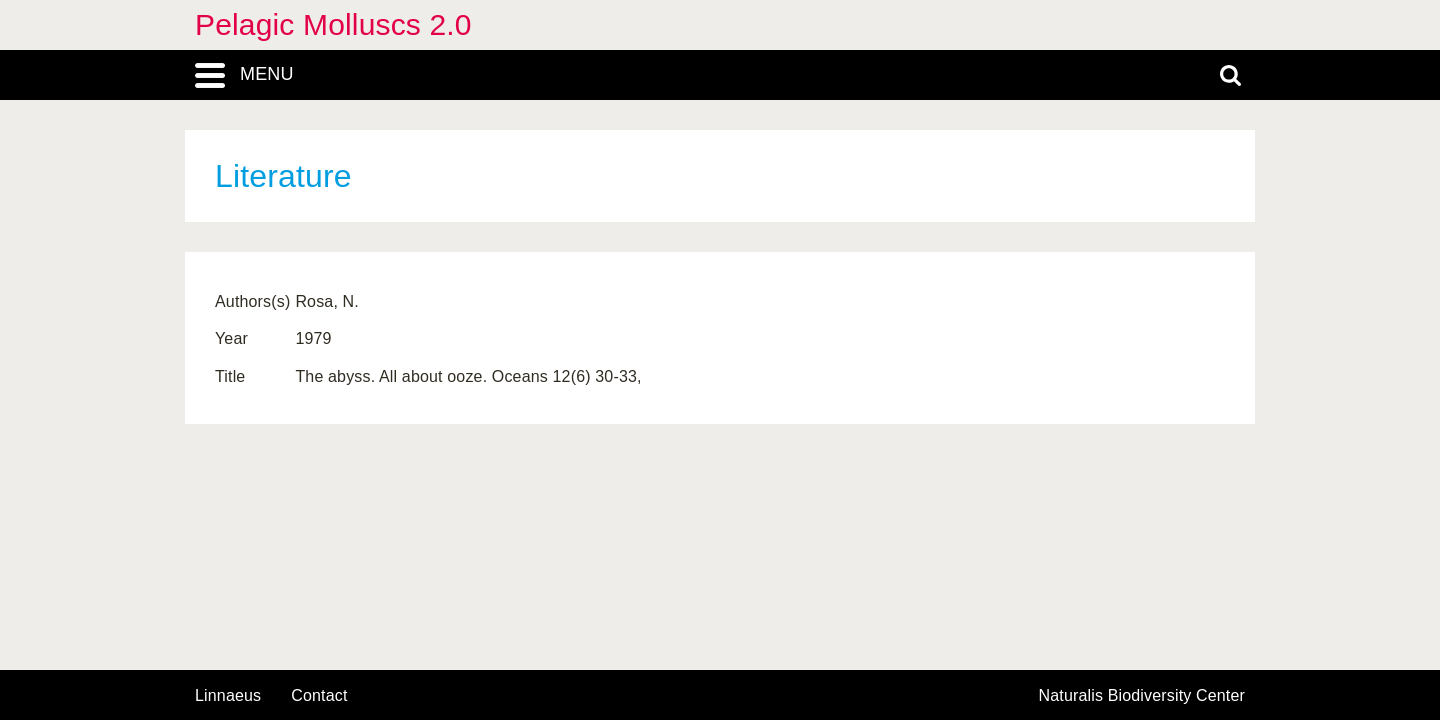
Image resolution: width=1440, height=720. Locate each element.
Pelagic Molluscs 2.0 (333, 24)
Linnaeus (228, 696)
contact (319, 695)
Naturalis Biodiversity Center (1142, 696)
